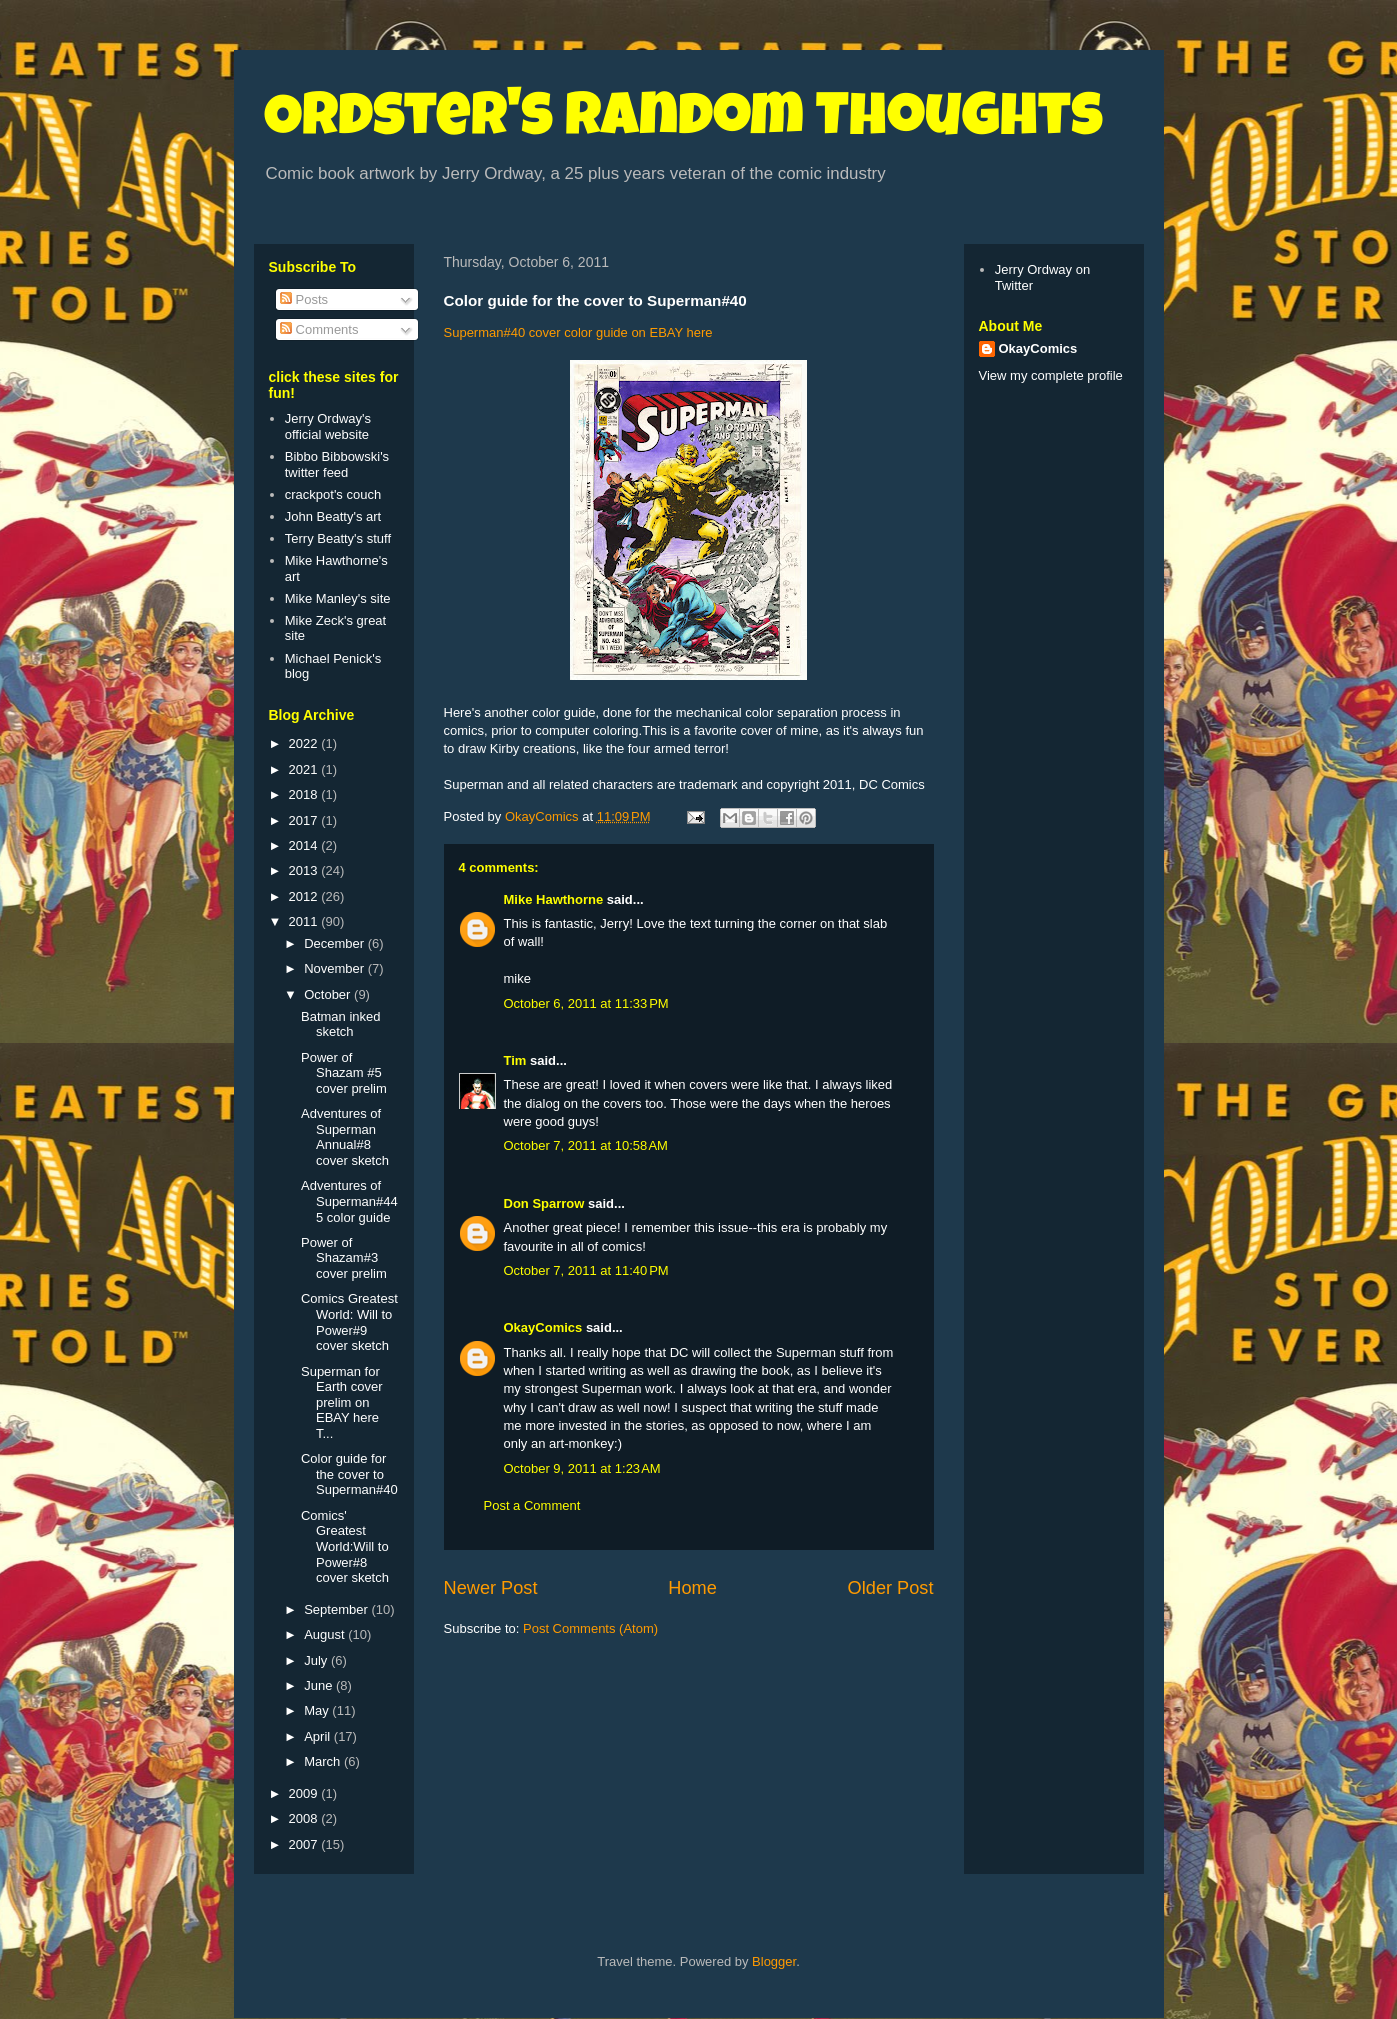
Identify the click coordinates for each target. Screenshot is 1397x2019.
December (336, 943)
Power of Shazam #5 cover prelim (344, 1073)
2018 (305, 794)
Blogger (774, 1961)
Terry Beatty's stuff (338, 538)
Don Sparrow (544, 1203)
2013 (305, 870)
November (336, 968)
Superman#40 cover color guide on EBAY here (578, 332)
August (326, 1634)
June (320, 1685)
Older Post (891, 1588)
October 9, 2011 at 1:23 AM (582, 1468)
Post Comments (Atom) (590, 1628)
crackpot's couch (333, 494)
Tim (515, 1060)
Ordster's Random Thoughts (683, 122)
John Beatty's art (333, 516)
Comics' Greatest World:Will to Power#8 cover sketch (345, 1546)
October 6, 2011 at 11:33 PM (586, 1003)
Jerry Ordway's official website (328, 426)
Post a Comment (532, 1505)
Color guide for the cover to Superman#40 (349, 1474)
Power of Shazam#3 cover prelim (344, 1258)
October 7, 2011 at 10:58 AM (586, 1145)
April (319, 1736)
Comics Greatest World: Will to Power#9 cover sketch (349, 1322)
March (324, 1761)
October (329, 994)
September (337, 1609)
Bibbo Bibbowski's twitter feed (337, 464)
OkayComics (543, 1327)
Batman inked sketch (341, 1024)
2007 (305, 1844)
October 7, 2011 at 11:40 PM (586, 1270)
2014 (305, 845)
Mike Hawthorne (554, 899)
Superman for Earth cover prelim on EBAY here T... (341, 1402)
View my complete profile (1051, 375)
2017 (305, 820)
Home (692, 1588)
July (317, 1660)
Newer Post (491, 1588)
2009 (305, 1793)
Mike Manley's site (338, 598)
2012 (305, 896)
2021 (305, 769)
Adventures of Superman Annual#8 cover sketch (345, 1137)
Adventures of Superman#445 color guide (349, 1201)
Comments (319, 329)
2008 (305, 1818)
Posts (304, 299)
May (318, 1710)
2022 (305, 743)
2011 (305, 921)
